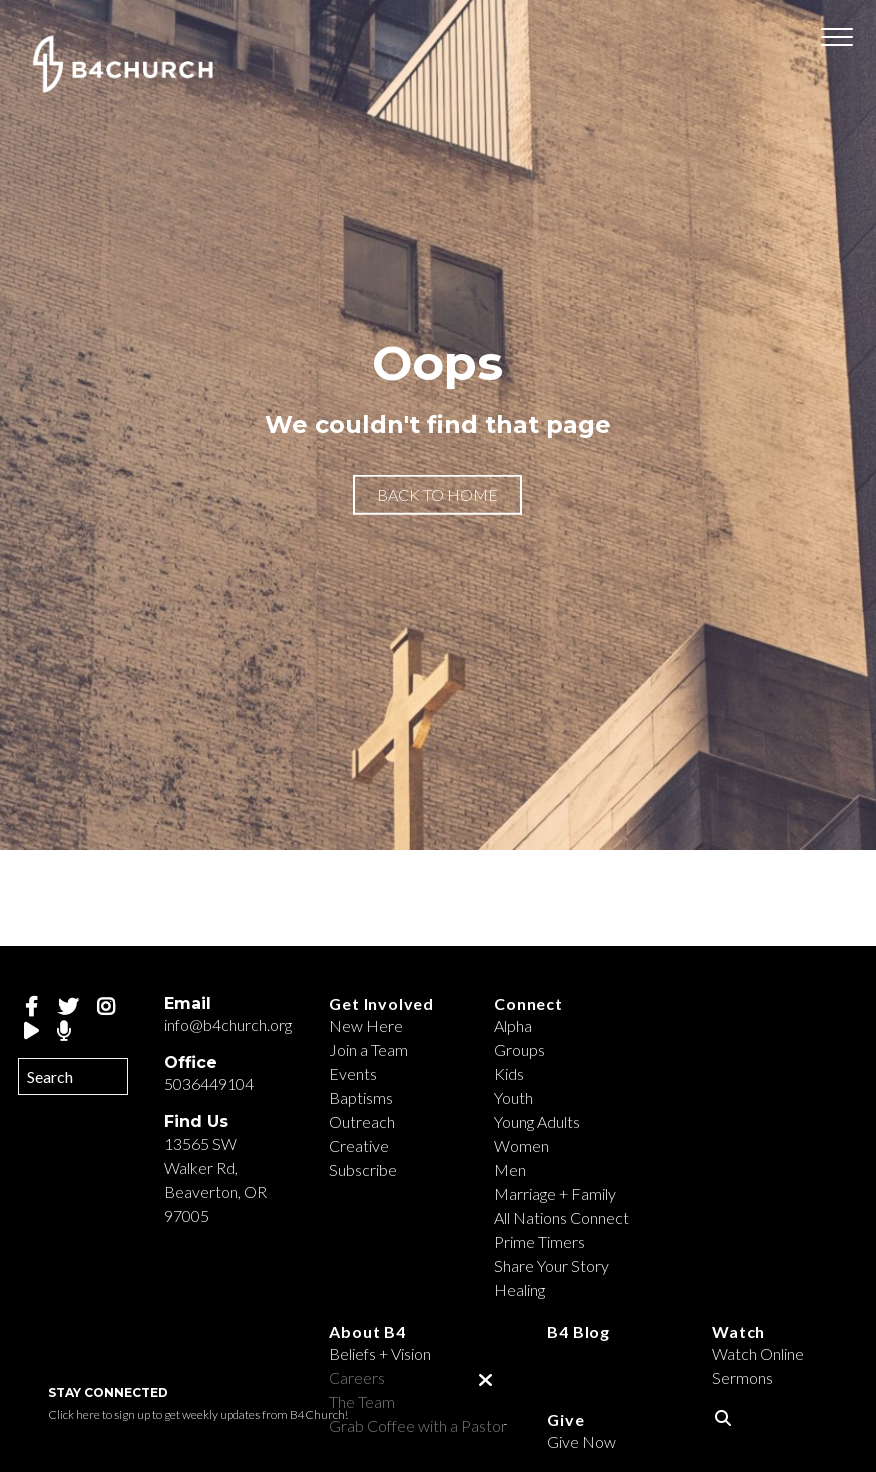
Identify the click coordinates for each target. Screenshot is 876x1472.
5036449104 (209, 1083)
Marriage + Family (555, 1193)
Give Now (581, 1441)
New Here (366, 1025)
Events (353, 1073)
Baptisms (361, 1097)
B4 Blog (578, 1331)
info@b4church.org (228, 1024)
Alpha (513, 1025)
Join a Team (368, 1049)
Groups (519, 1049)
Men (510, 1169)
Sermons (742, 1377)
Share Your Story (551, 1265)
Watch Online (758, 1353)
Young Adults (537, 1121)
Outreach (362, 1121)
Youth (513, 1097)
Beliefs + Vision (380, 1353)
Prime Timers (539, 1241)
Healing (519, 1289)
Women (521, 1145)
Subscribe (363, 1169)
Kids (509, 1073)
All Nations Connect (561, 1217)
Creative (359, 1145)
